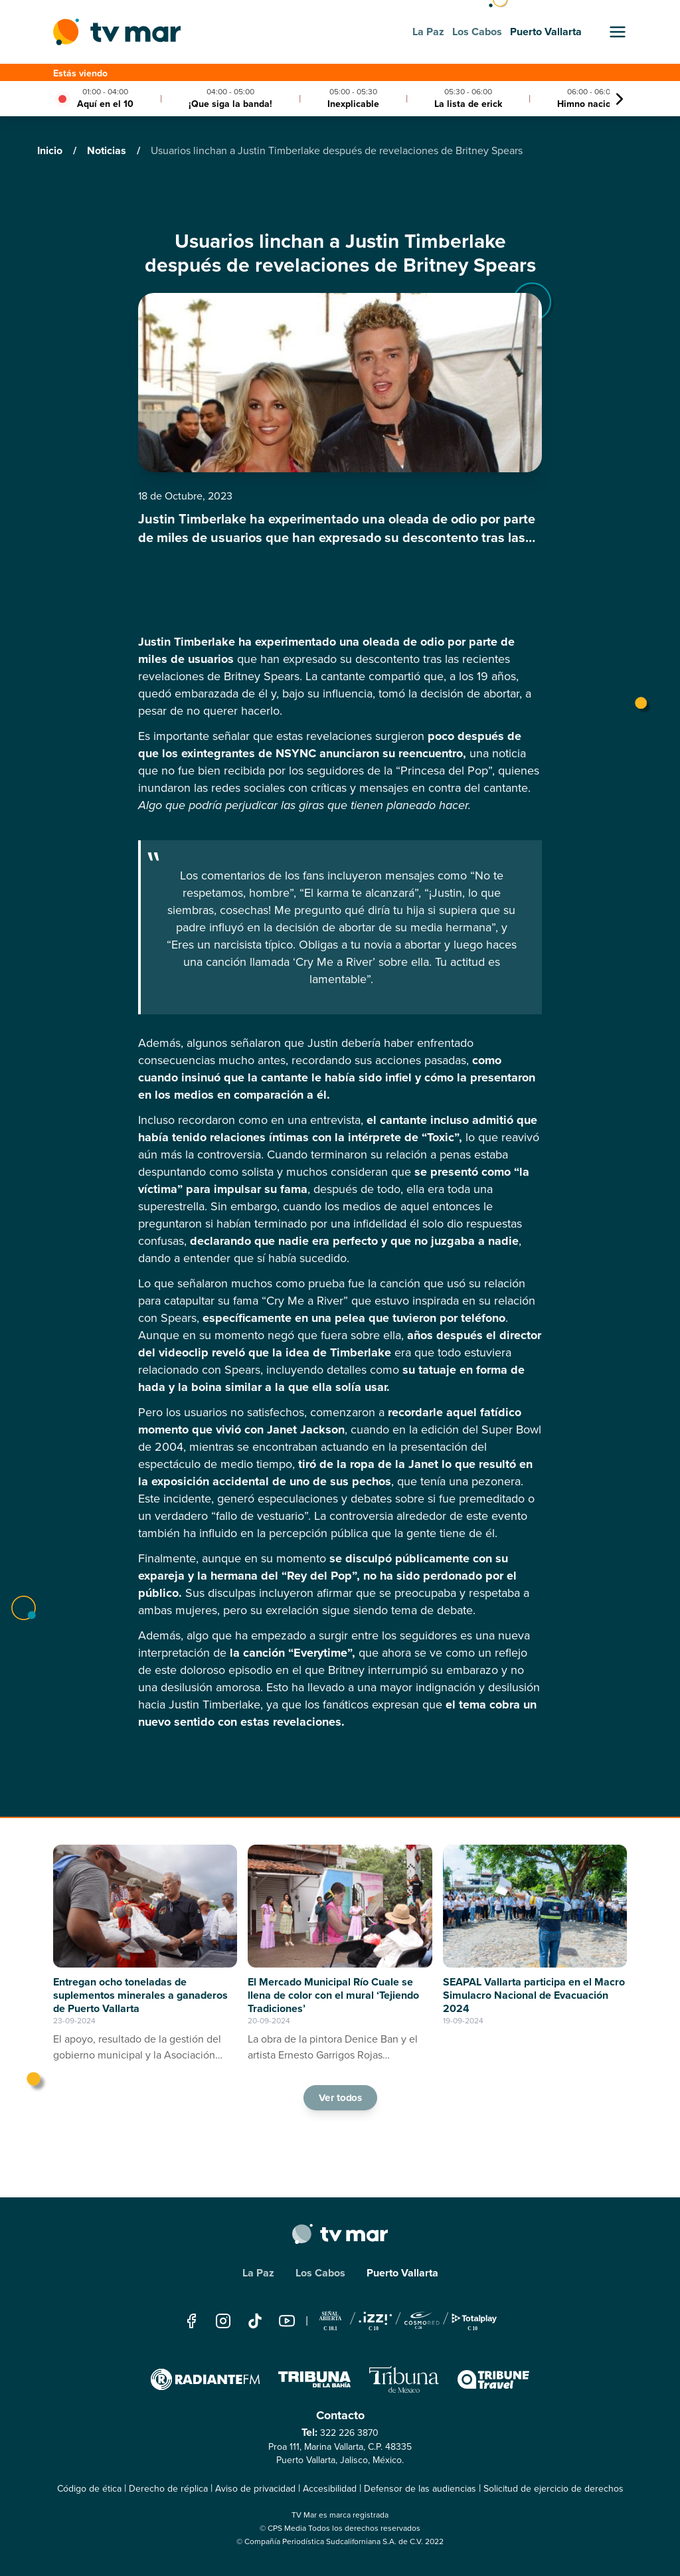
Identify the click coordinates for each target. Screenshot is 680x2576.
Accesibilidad (330, 2489)
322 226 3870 (349, 2433)
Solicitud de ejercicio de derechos (553, 2489)
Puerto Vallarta (402, 2272)
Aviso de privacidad (255, 2489)
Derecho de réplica (168, 2489)
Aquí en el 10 (105, 104)
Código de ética (89, 2489)
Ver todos (340, 2097)
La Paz (258, 2272)
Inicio (51, 150)
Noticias (108, 150)
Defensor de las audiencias (420, 2489)
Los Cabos (320, 2272)
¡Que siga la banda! (230, 104)
